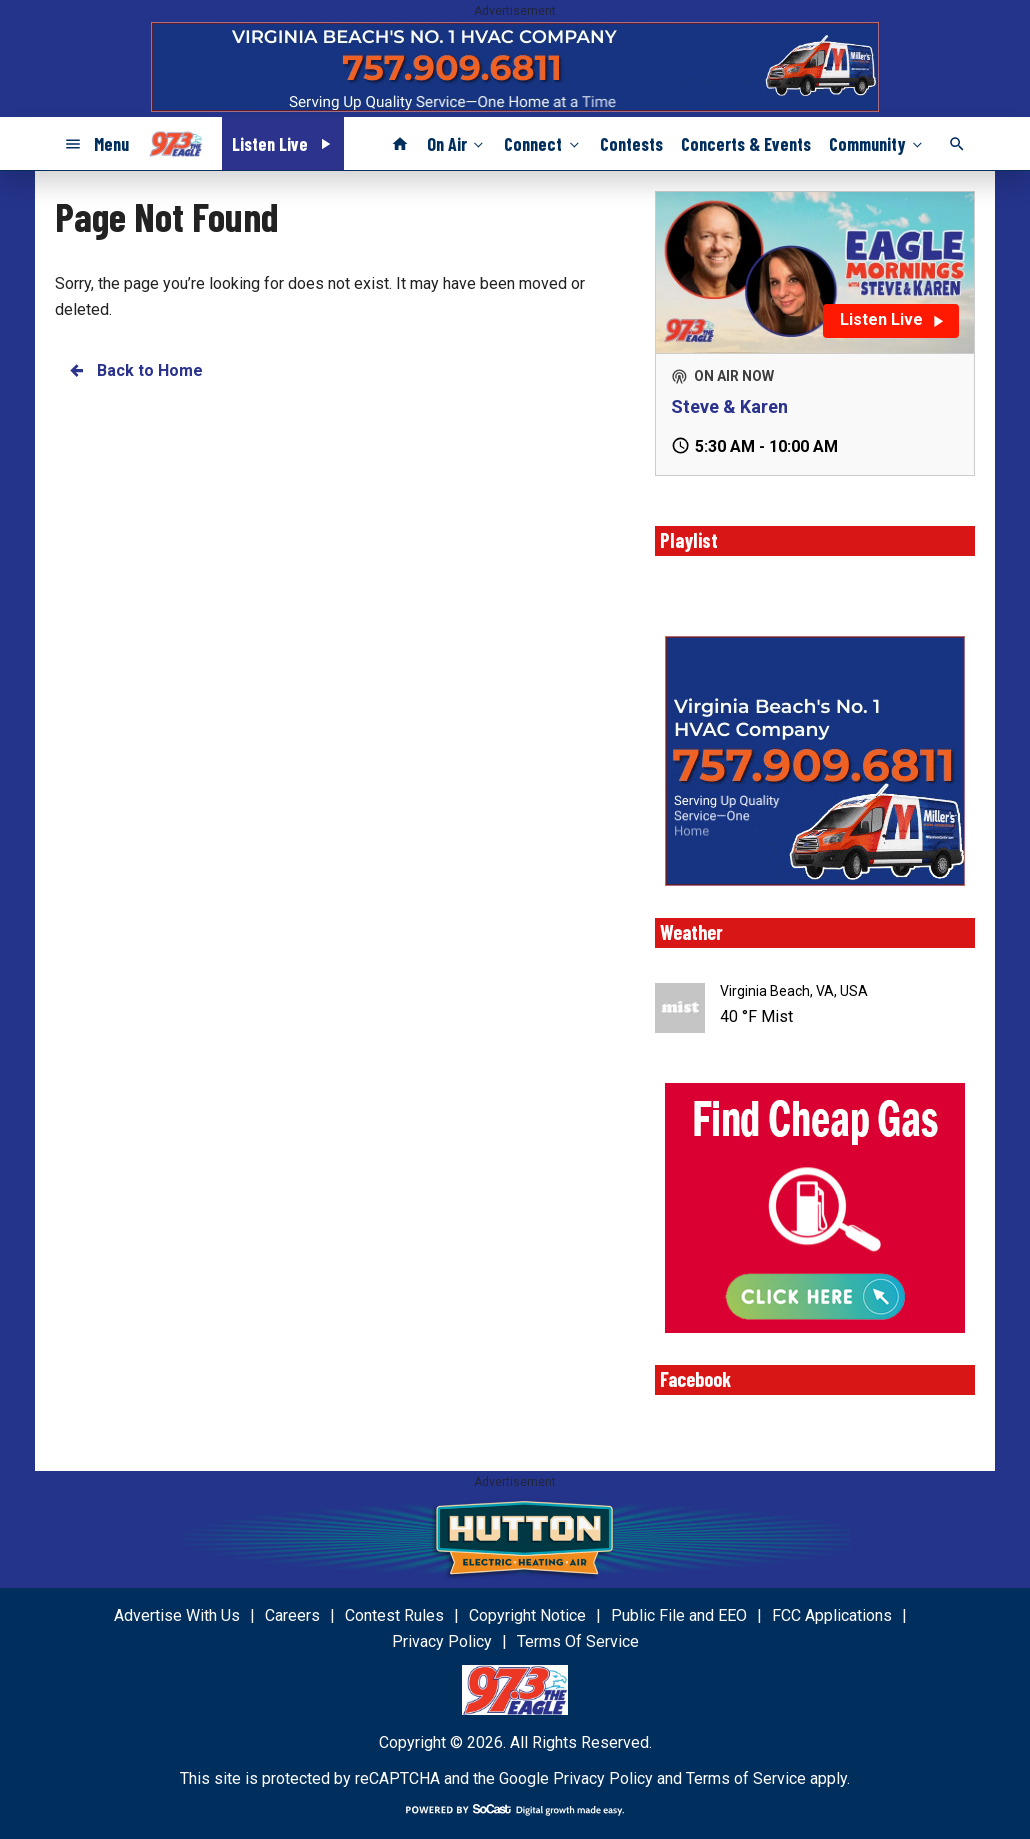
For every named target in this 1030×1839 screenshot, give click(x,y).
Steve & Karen (729, 406)
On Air (457, 143)
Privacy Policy (603, 1778)
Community (877, 143)
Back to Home (135, 370)
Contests (631, 144)
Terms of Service (746, 1778)
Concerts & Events (746, 144)
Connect (543, 143)
